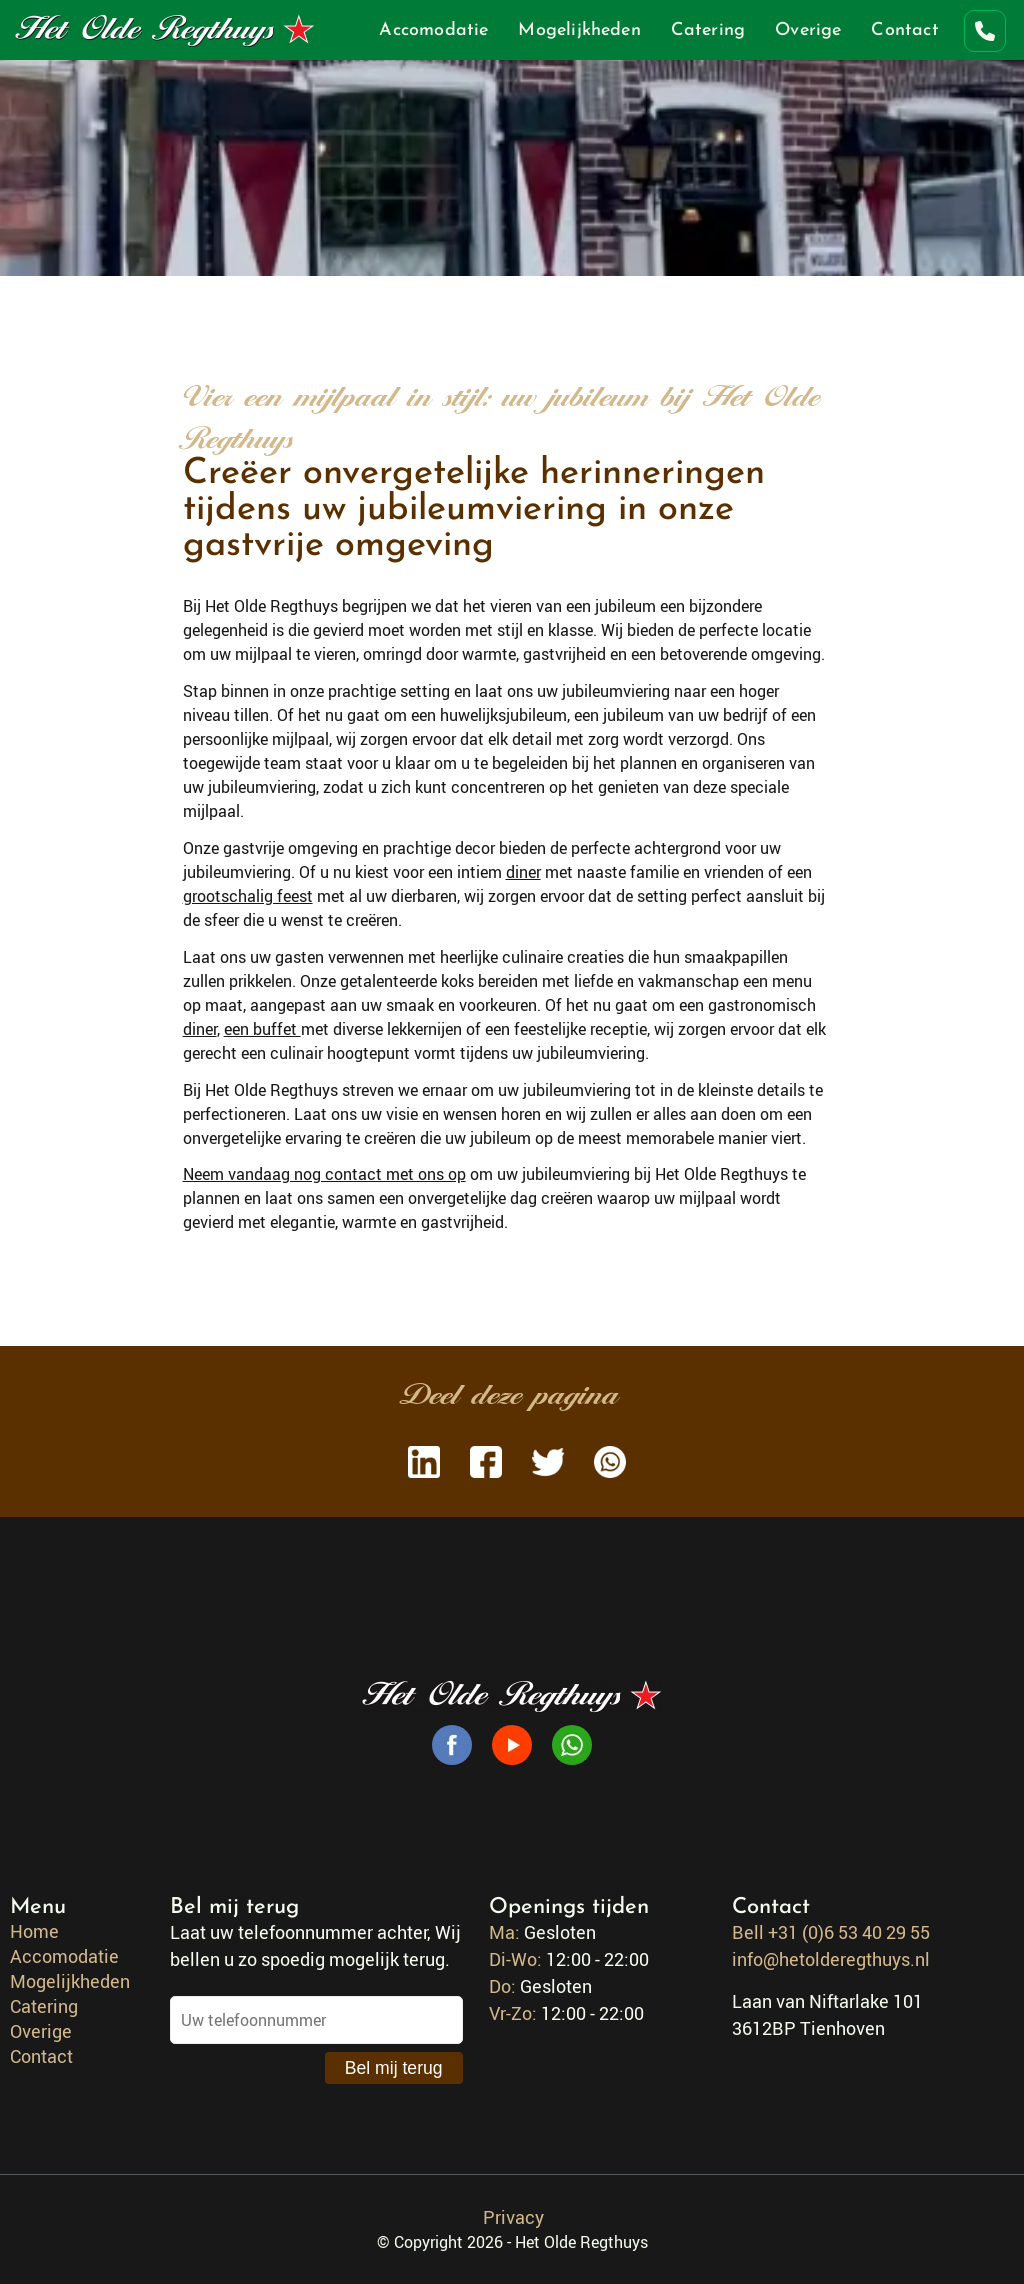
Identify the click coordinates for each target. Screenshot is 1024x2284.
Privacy (513, 2217)
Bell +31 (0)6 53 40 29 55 (831, 1932)
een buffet (262, 1029)
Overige (808, 30)
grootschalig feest (248, 896)
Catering (708, 30)
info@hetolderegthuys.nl (831, 1959)
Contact (904, 30)
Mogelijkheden (579, 30)
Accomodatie (433, 30)
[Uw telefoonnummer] (316, 2020)
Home (34, 1931)
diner (523, 872)
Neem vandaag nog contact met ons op (324, 1174)
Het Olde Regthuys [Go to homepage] (165, 30)
